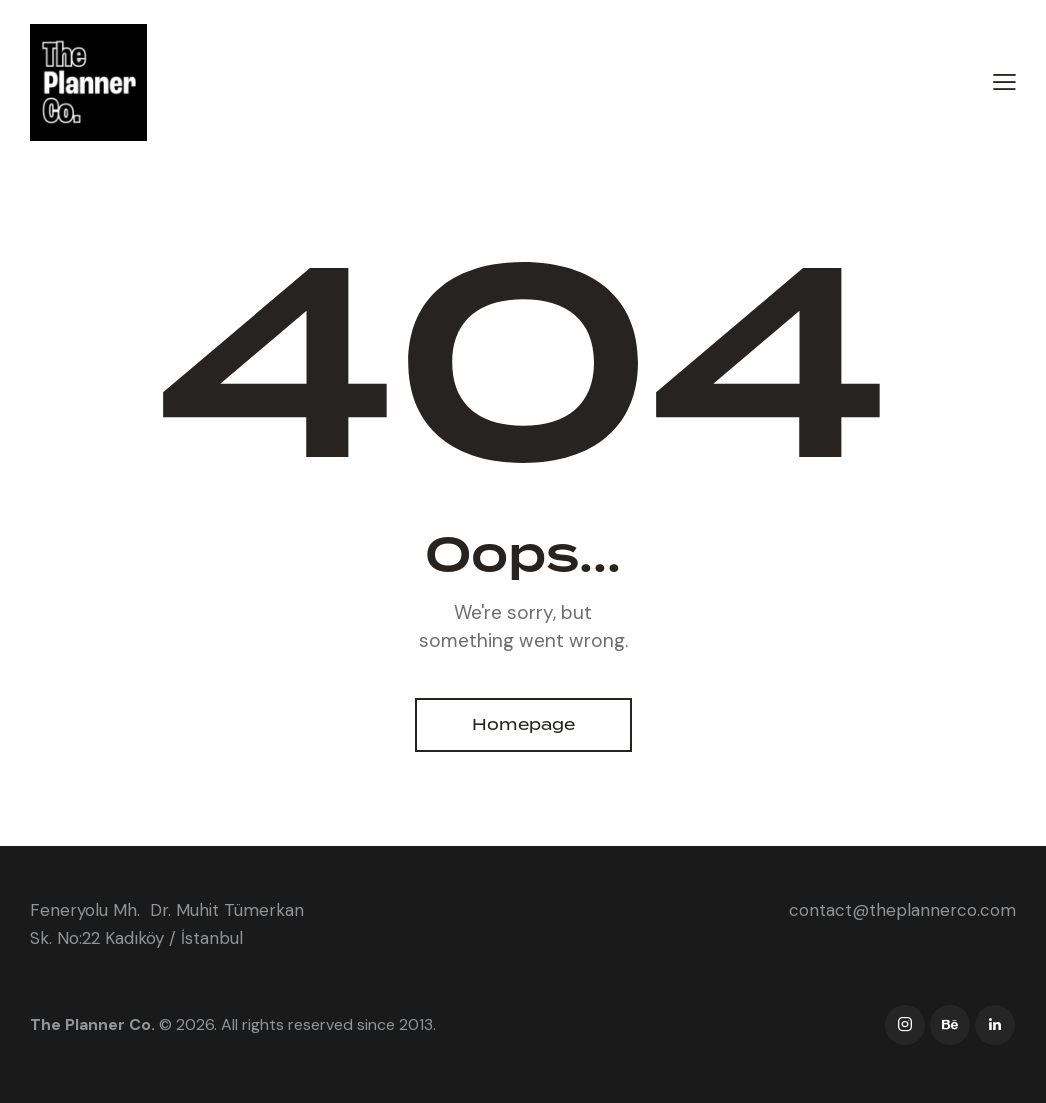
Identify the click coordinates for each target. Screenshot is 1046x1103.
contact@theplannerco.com (902, 910)
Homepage (523, 725)
